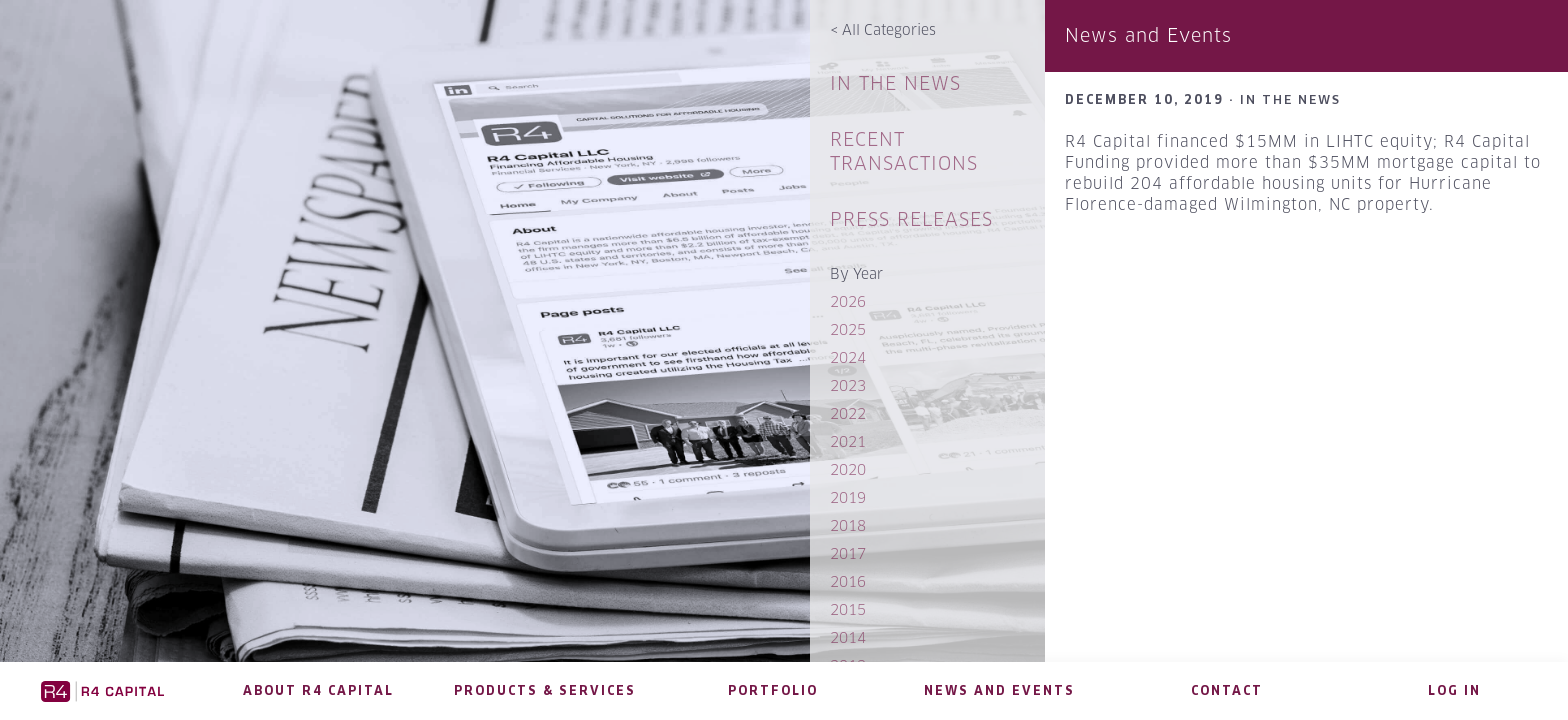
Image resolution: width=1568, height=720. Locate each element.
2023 (848, 385)
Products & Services (545, 690)
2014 (848, 637)
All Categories (883, 29)
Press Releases (911, 219)
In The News (895, 83)
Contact (1227, 690)
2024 (848, 357)
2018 (848, 525)
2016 (848, 581)
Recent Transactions (904, 151)
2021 (848, 441)
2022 (848, 413)
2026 (848, 301)
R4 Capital (102, 691)
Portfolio (773, 690)
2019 (848, 497)
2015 (848, 609)
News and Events (999, 690)
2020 (848, 469)
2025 (848, 329)
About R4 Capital (318, 690)
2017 (848, 553)
